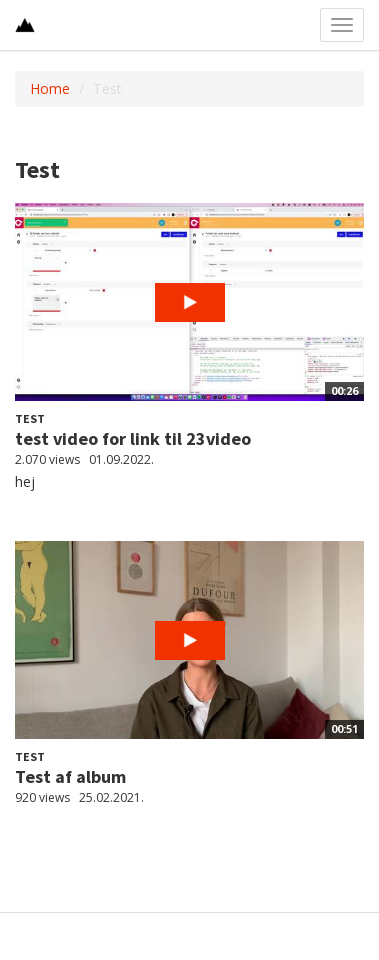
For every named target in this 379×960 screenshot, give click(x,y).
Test (30, 418)
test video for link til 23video (133, 438)
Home (50, 88)
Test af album (70, 776)
